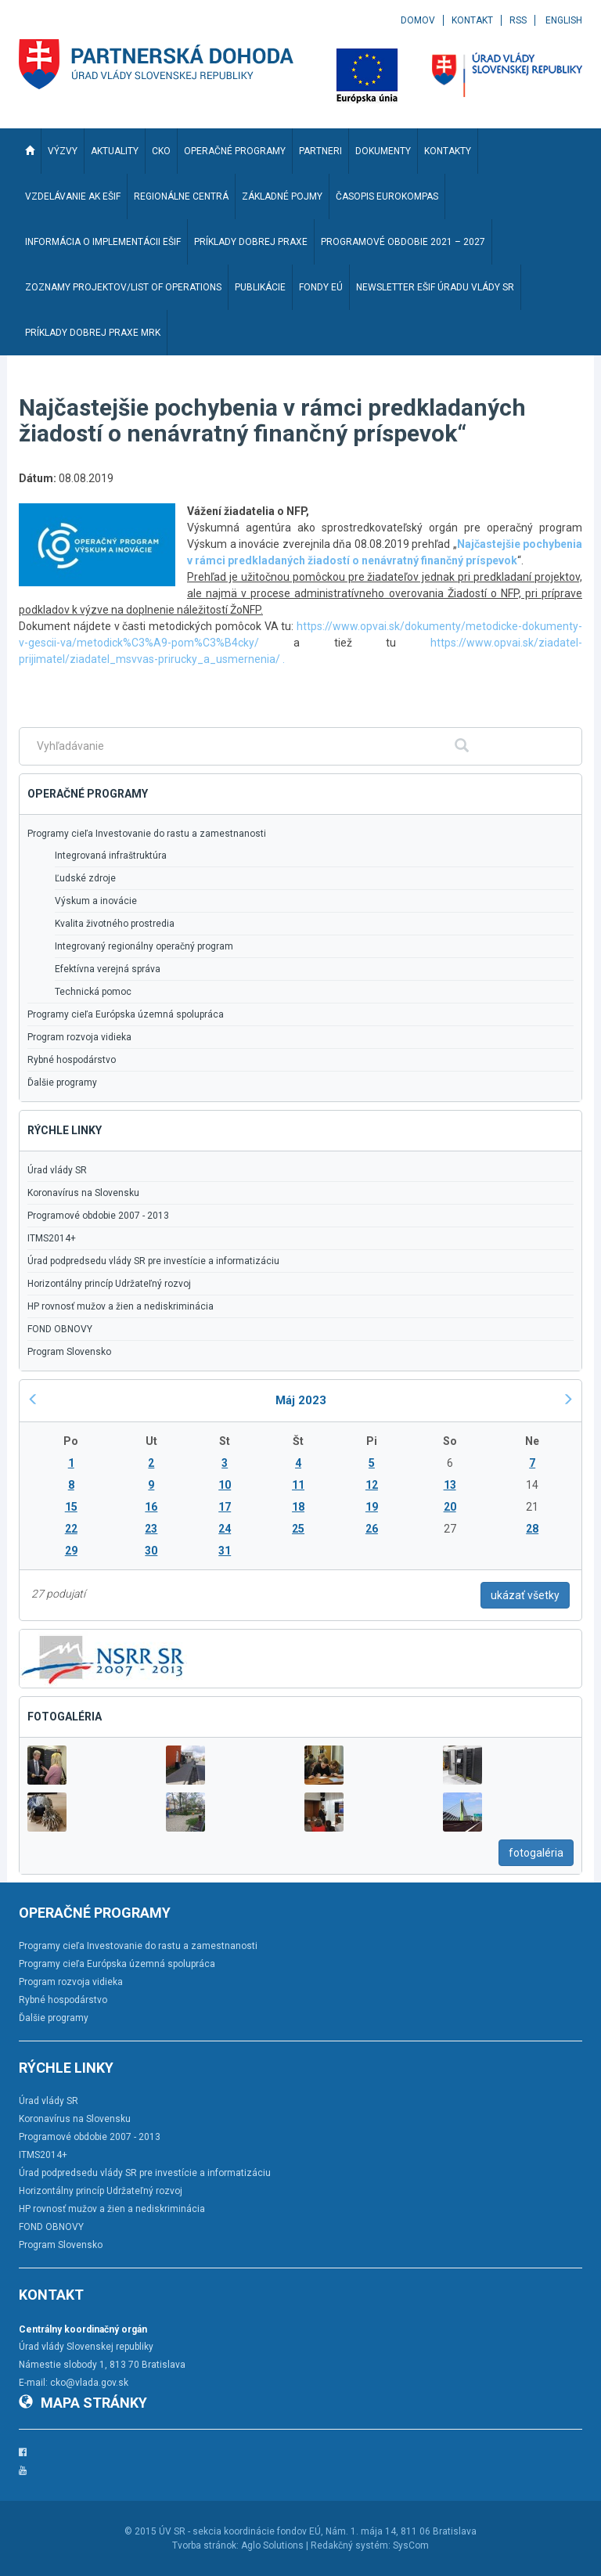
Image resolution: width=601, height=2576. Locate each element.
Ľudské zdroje (85, 878)
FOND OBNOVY (59, 1329)
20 (450, 1507)
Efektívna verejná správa (107, 969)
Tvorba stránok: (205, 2545)
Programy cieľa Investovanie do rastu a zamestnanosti (146, 833)
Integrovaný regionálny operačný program (144, 946)
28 (532, 1528)
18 (298, 1507)
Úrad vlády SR (57, 1170)
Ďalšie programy (62, 1082)
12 (371, 1485)
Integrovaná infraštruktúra (111, 855)
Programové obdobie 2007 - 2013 (98, 1215)
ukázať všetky (525, 1595)
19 (371, 1507)
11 (298, 1485)
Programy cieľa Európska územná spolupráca (125, 1014)
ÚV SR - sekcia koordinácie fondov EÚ (240, 2531)
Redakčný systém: (350, 2545)
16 (151, 1507)
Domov (418, 20)
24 (224, 1528)
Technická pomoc (93, 991)
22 (71, 1528)
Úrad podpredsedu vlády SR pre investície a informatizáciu (153, 1261)
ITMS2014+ (51, 1238)
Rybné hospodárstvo (71, 1059)
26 (371, 1528)
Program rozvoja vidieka (79, 1037)
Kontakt (472, 20)
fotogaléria (536, 1852)
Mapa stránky (83, 2402)
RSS (518, 20)
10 (224, 1485)
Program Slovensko (69, 1351)
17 (224, 1507)
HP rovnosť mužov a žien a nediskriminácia (120, 1306)
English (563, 20)
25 (298, 1528)
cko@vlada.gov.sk (89, 2382)
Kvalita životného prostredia (115, 923)
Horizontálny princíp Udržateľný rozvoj (109, 1283)
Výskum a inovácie (96, 900)
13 (450, 1485)
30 (151, 1550)
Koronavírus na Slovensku (83, 1192)
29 (71, 1550)
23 (151, 1528)
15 (71, 1507)
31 (224, 1550)
